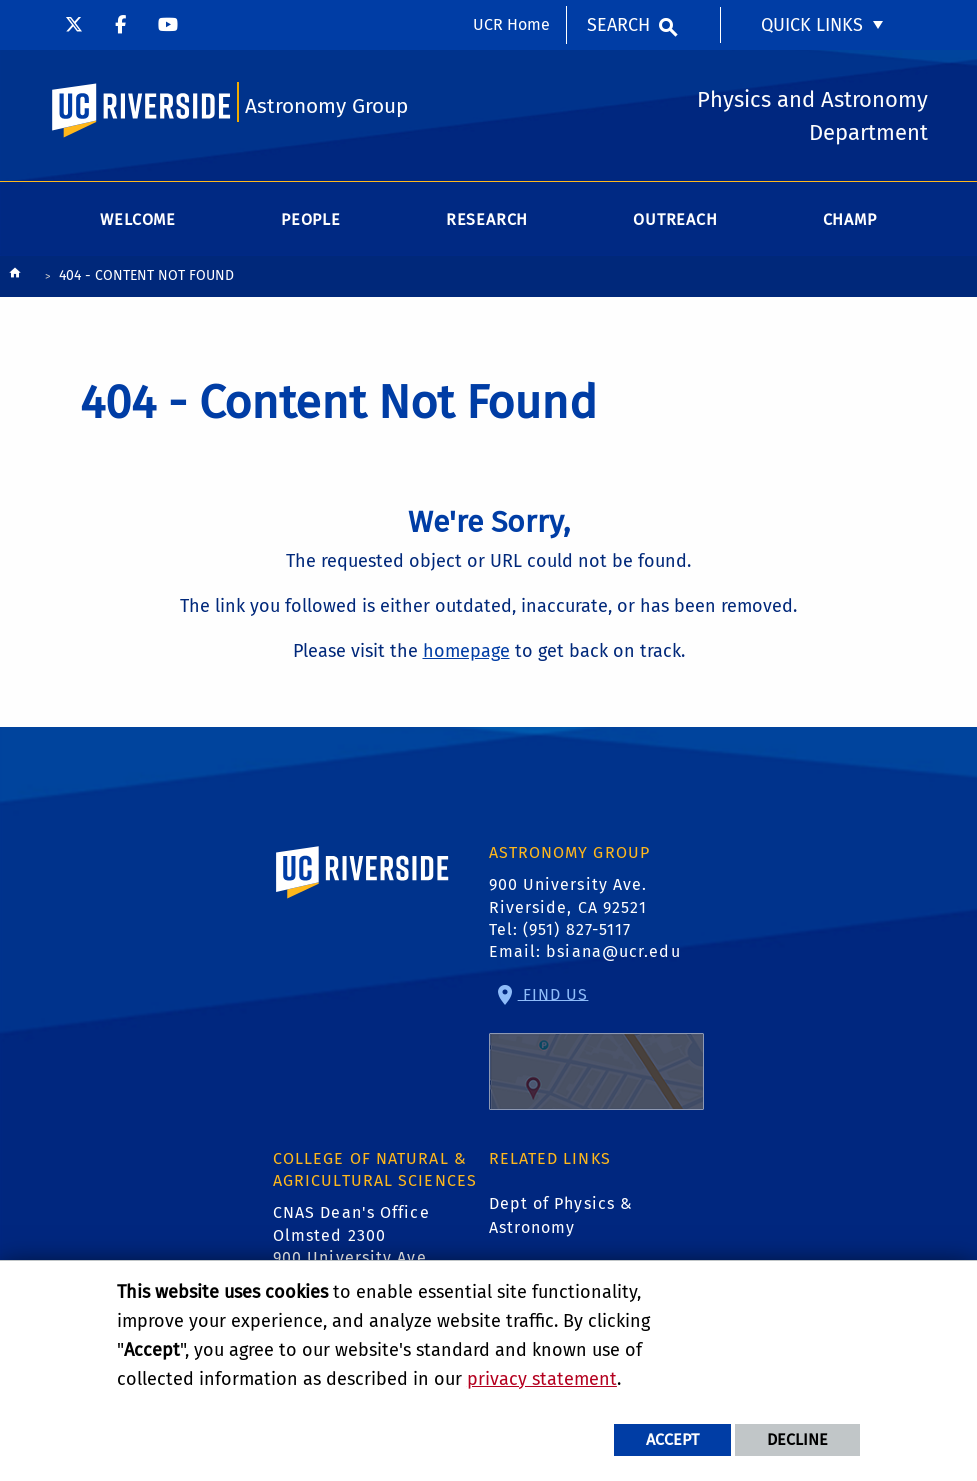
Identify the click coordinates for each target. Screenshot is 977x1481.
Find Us (597, 1046)
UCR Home (511, 24)
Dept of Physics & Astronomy (561, 1215)
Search (618, 25)
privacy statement (542, 1379)
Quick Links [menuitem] (812, 25)
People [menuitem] (311, 219)
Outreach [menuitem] (675, 219)
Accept (672, 1439)
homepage (466, 651)
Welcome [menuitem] (138, 219)
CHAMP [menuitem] (850, 219)
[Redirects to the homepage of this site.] (15, 277)
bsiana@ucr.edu (613, 951)
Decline (797, 1439)
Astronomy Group (326, 106)
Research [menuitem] (487, 219)
